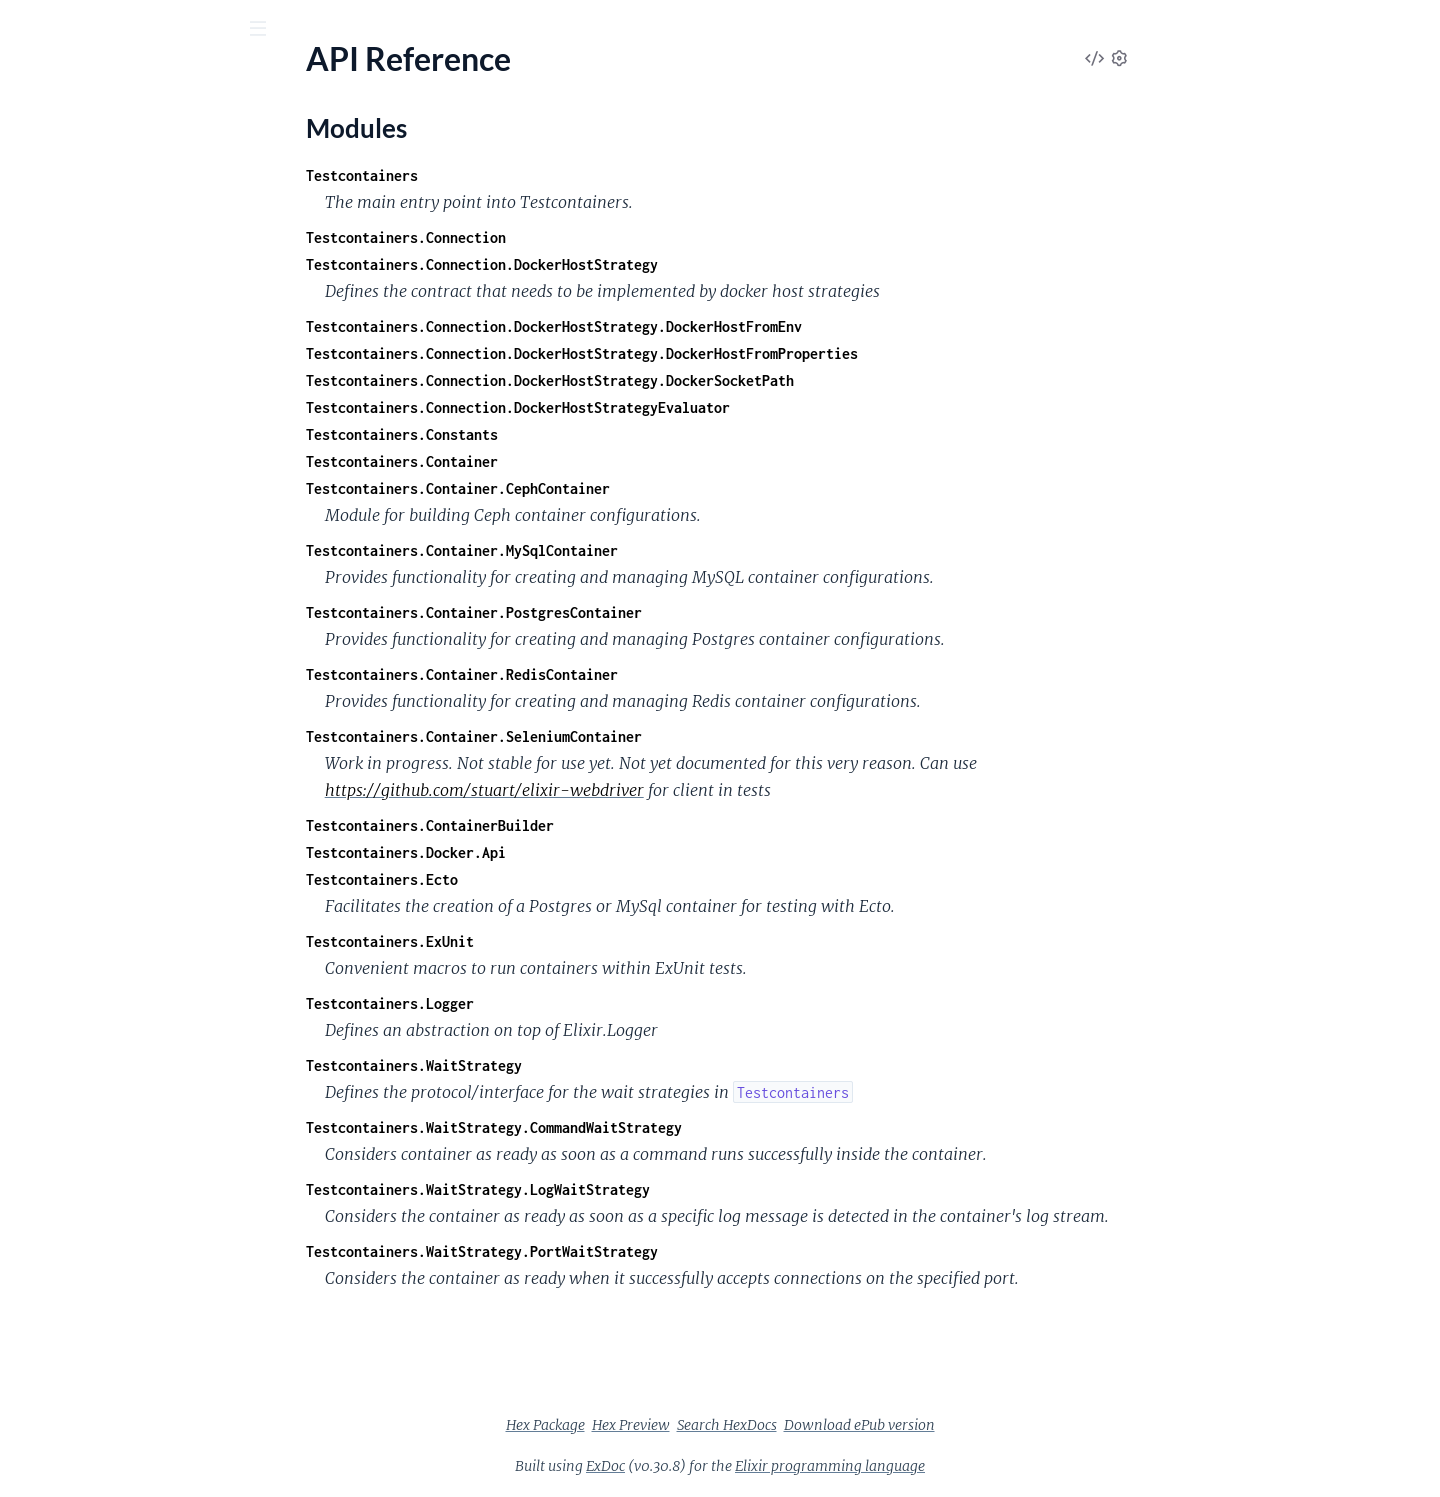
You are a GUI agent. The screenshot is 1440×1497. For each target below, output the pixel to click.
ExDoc (755, 1466)
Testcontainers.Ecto (532, 879)
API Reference (64, 200)
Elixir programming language (980, 1466)
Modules (63, 235)
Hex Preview (781, 1425)
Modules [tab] (121, 139)
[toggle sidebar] (271, 31)
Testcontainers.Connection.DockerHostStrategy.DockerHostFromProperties (732, 353)
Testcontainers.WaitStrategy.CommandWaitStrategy (644, 1127)
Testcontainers (512, 175)
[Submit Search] (29, 30)
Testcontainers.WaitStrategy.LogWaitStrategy (628, 1189)
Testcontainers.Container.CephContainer (608, 488)
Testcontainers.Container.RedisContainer (612, 674)
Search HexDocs (877, 1425)
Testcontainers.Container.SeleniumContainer (624, 736)
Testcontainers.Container (552, 461)
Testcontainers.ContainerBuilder (580, 825)
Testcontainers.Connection (556, 237)
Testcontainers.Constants (552, 434)
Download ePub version (1009, 1425)
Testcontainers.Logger (540, 1003)
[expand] (280, 201)
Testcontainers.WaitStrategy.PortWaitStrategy (632, 1251)
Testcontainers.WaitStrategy (564, 1065)
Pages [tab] (43, 139)
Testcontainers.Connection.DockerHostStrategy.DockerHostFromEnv (704, 326)
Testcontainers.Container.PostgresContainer (624, 612)
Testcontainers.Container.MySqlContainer (612, 550)
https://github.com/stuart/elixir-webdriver (634, 790)
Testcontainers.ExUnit (540, 941)
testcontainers (87, 79)
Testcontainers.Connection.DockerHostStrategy (632, 264)
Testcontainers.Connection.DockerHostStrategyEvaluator (668, 407)
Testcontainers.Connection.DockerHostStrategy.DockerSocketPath (700, 380)
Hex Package (695, 1425)
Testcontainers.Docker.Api (556, 852)
